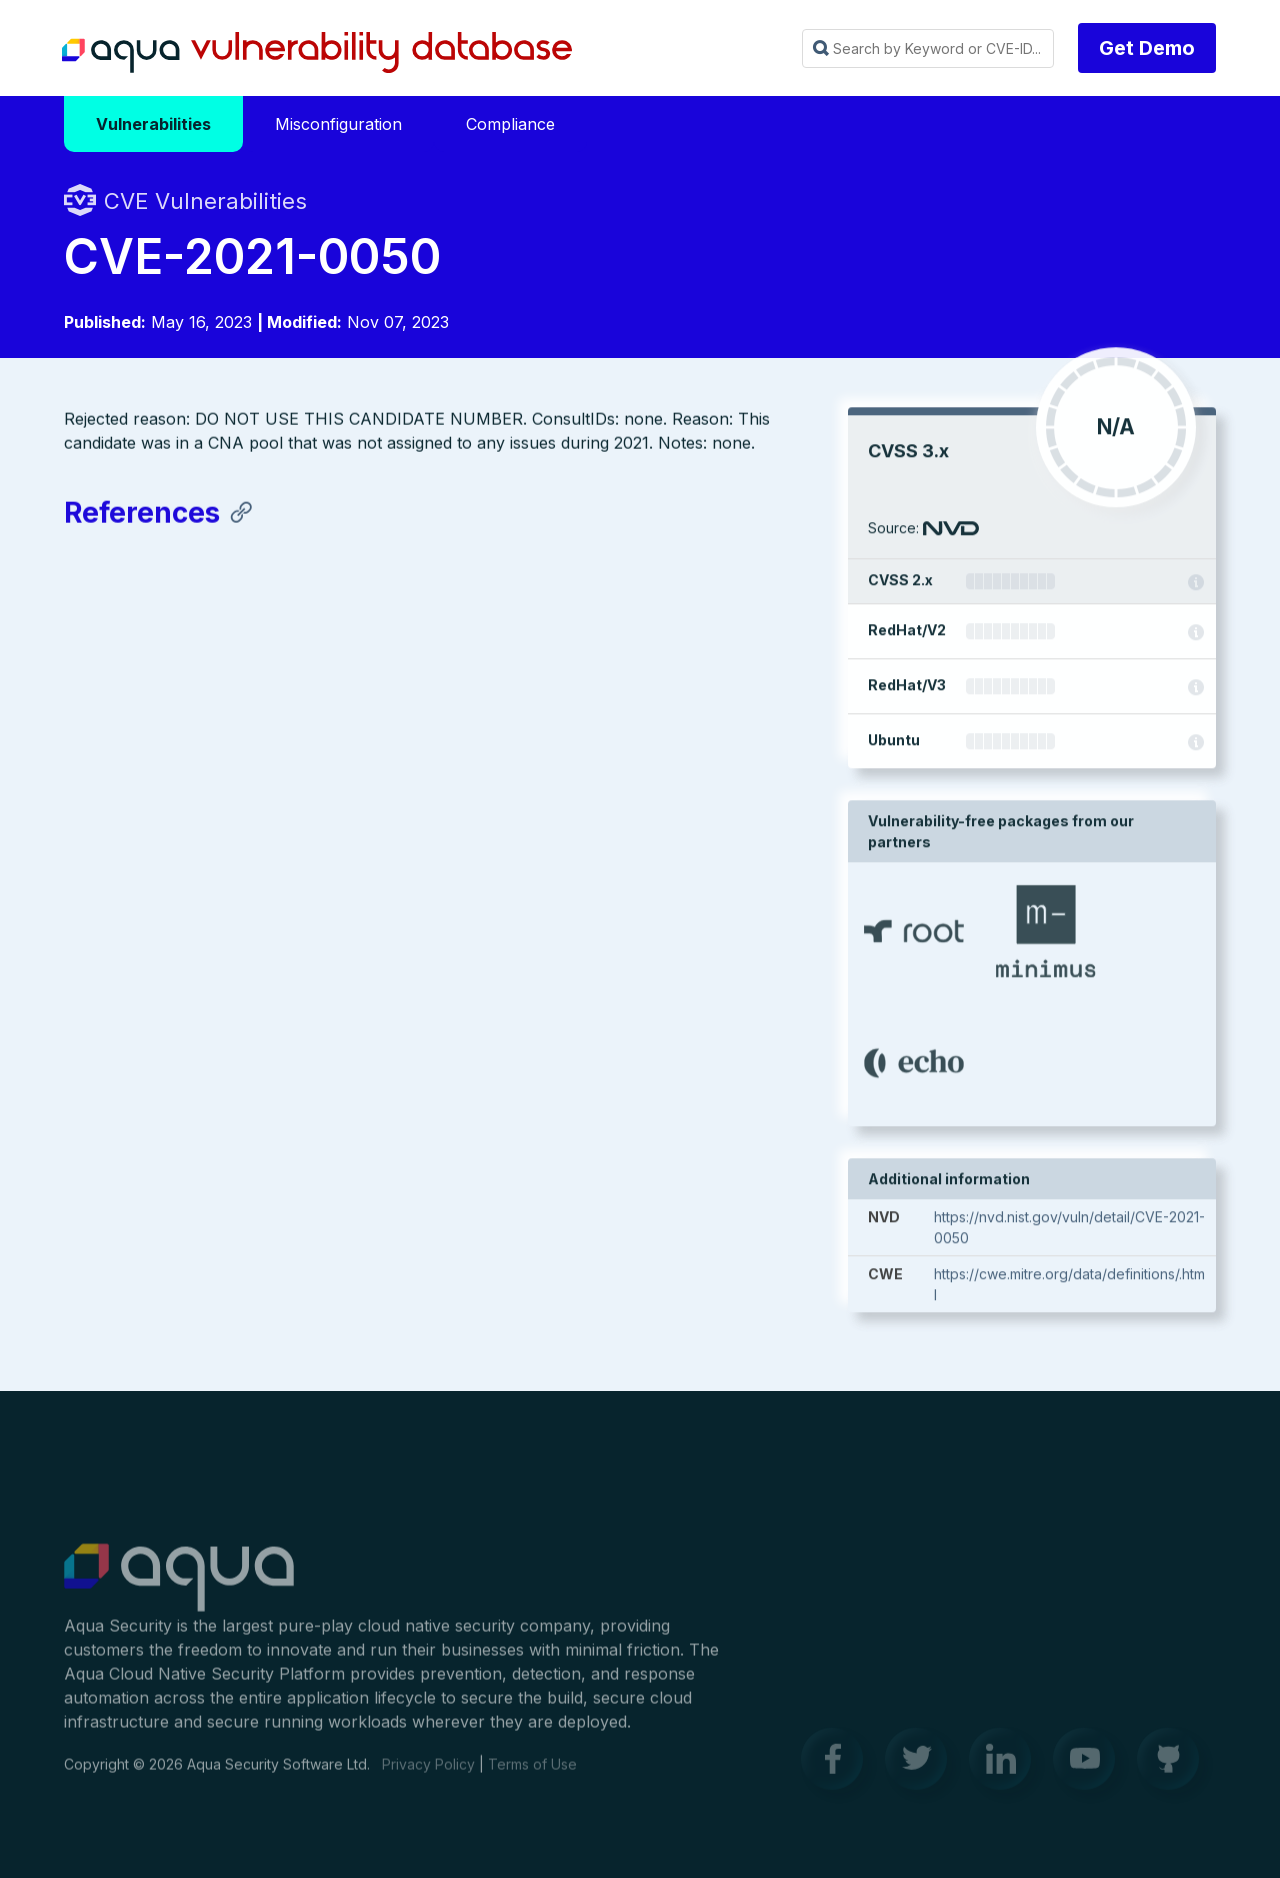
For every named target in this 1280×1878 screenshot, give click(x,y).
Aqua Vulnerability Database (317, 53)
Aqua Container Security (179, 1587)
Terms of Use (532, 1772)
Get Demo (1147, 48)
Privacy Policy (428, 1772)
